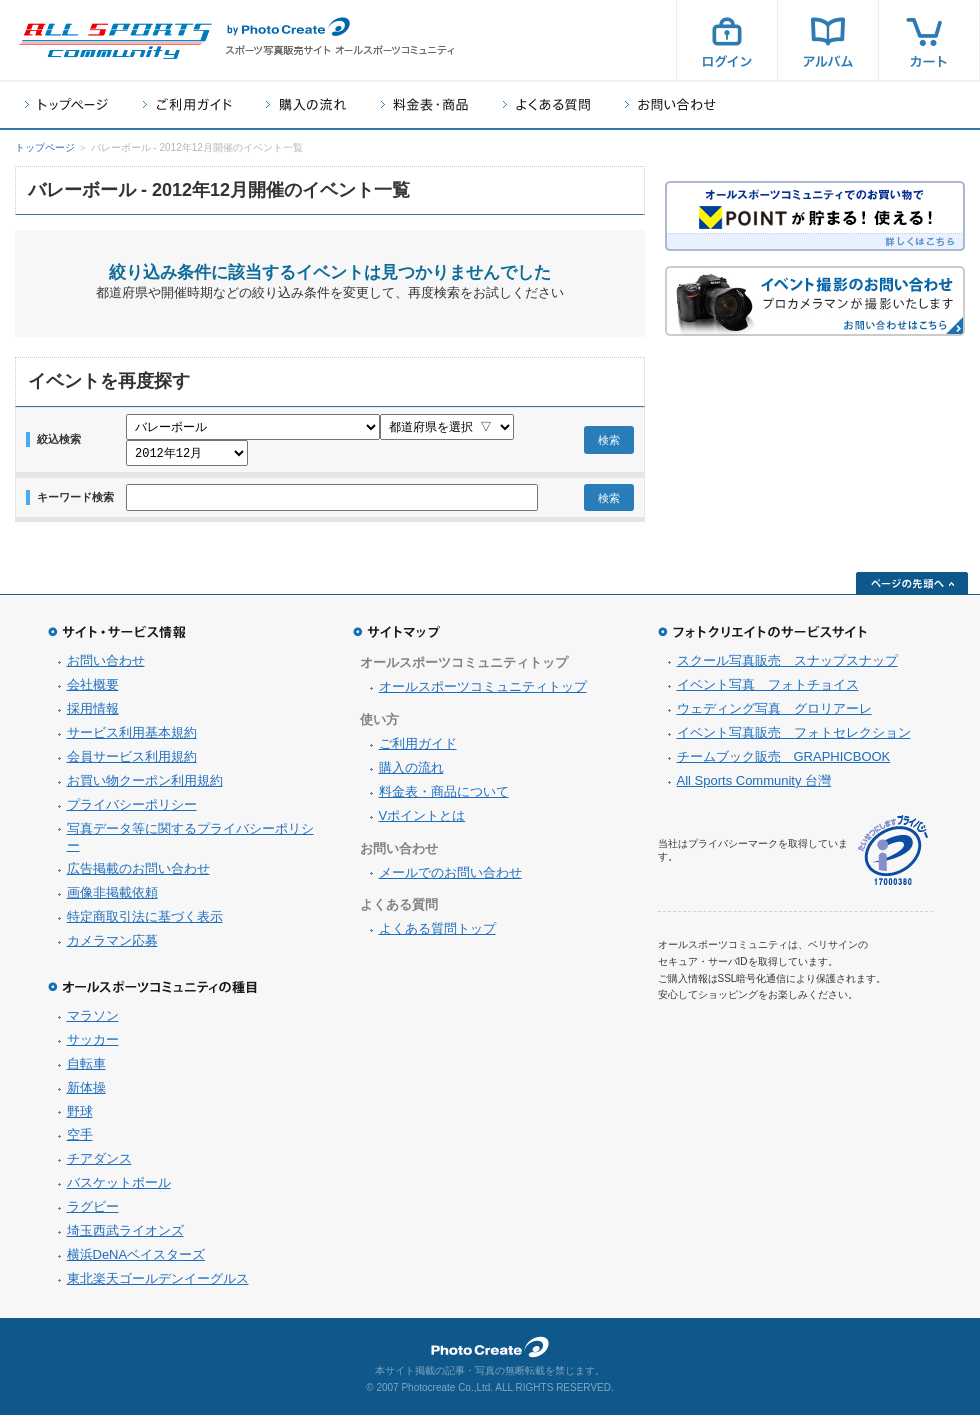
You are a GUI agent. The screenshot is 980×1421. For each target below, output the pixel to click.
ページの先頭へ (912, 589)
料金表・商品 (424, 104)
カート (929, 40)
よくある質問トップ (437, 934)
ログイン (727, 40)
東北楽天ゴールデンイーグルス (158, 1284)
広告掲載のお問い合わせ (138, 874)
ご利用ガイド (187, 104)
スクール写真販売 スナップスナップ (787, 666)
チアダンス (99, 1164)
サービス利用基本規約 (132, 738)
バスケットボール (119, 1188)
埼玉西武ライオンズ (125, 1236)
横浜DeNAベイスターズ (136, 1260)
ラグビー (93, 1212)
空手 (80, 1140)
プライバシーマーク (893, 856)
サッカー (93, 1045)
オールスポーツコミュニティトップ (483, 692)
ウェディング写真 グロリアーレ (774, 714)
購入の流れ (306, 104)
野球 (80, 1117)
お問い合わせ (670, 104)
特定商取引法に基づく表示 (145, 922)
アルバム (828, 40)
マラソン (93, 1021)
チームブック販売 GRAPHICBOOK (784, 762)
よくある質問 (546, 104)
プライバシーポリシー (132, 810)
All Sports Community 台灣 (754, 786)
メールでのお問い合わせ (450, 878)
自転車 (86, 1069)
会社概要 (93, 690)
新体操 (86, 1093)
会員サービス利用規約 (132, 762)
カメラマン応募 (112, 946)
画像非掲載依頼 (112, 898)
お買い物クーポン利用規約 (145, 786)
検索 (609, 443)
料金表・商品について (444, 797)
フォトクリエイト (490, 1353)
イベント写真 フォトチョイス (768, 690)
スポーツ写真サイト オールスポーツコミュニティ (115, 41)
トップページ (66, 104)
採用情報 (93, 714)
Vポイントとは (422, 821)
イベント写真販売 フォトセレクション (794, 738)
